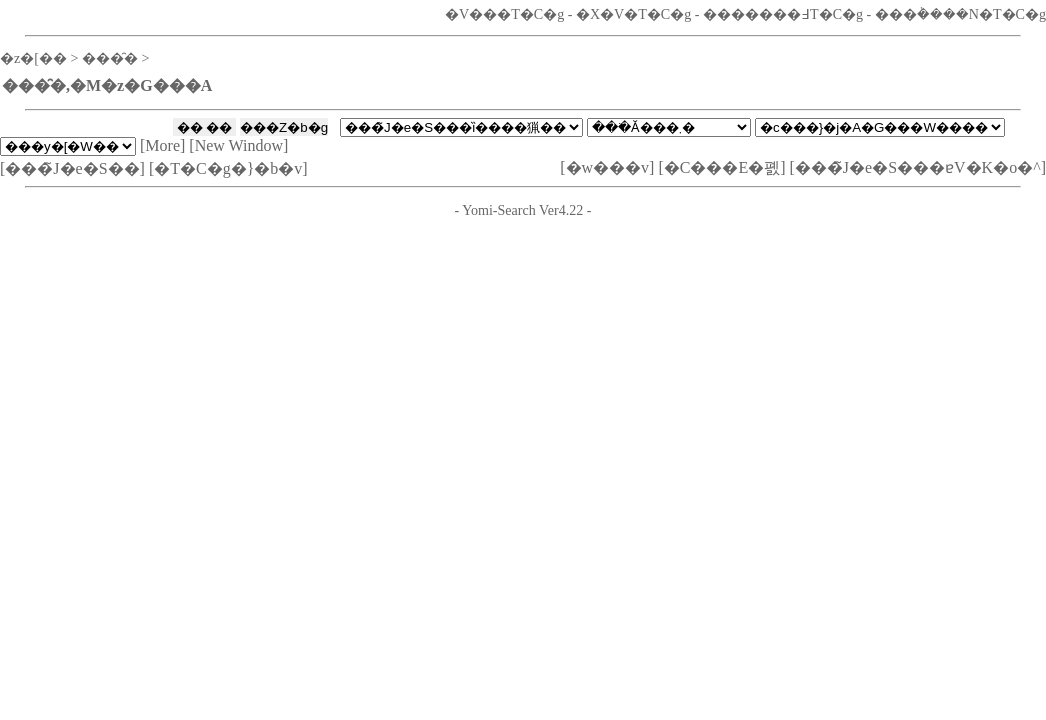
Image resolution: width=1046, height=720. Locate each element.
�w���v (608, 167)
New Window (239, 145)
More (162, 145)
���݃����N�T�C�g (960, 14)
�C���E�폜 (722, 167)
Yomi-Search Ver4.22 (522, 210)
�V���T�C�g (504, 14)
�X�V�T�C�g (633, 14)
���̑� (110, 58)
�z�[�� (33, 58)
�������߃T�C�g (783, 14)
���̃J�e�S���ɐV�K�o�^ (918, 167)
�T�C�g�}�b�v (228, 168)
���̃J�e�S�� (72, 168)
